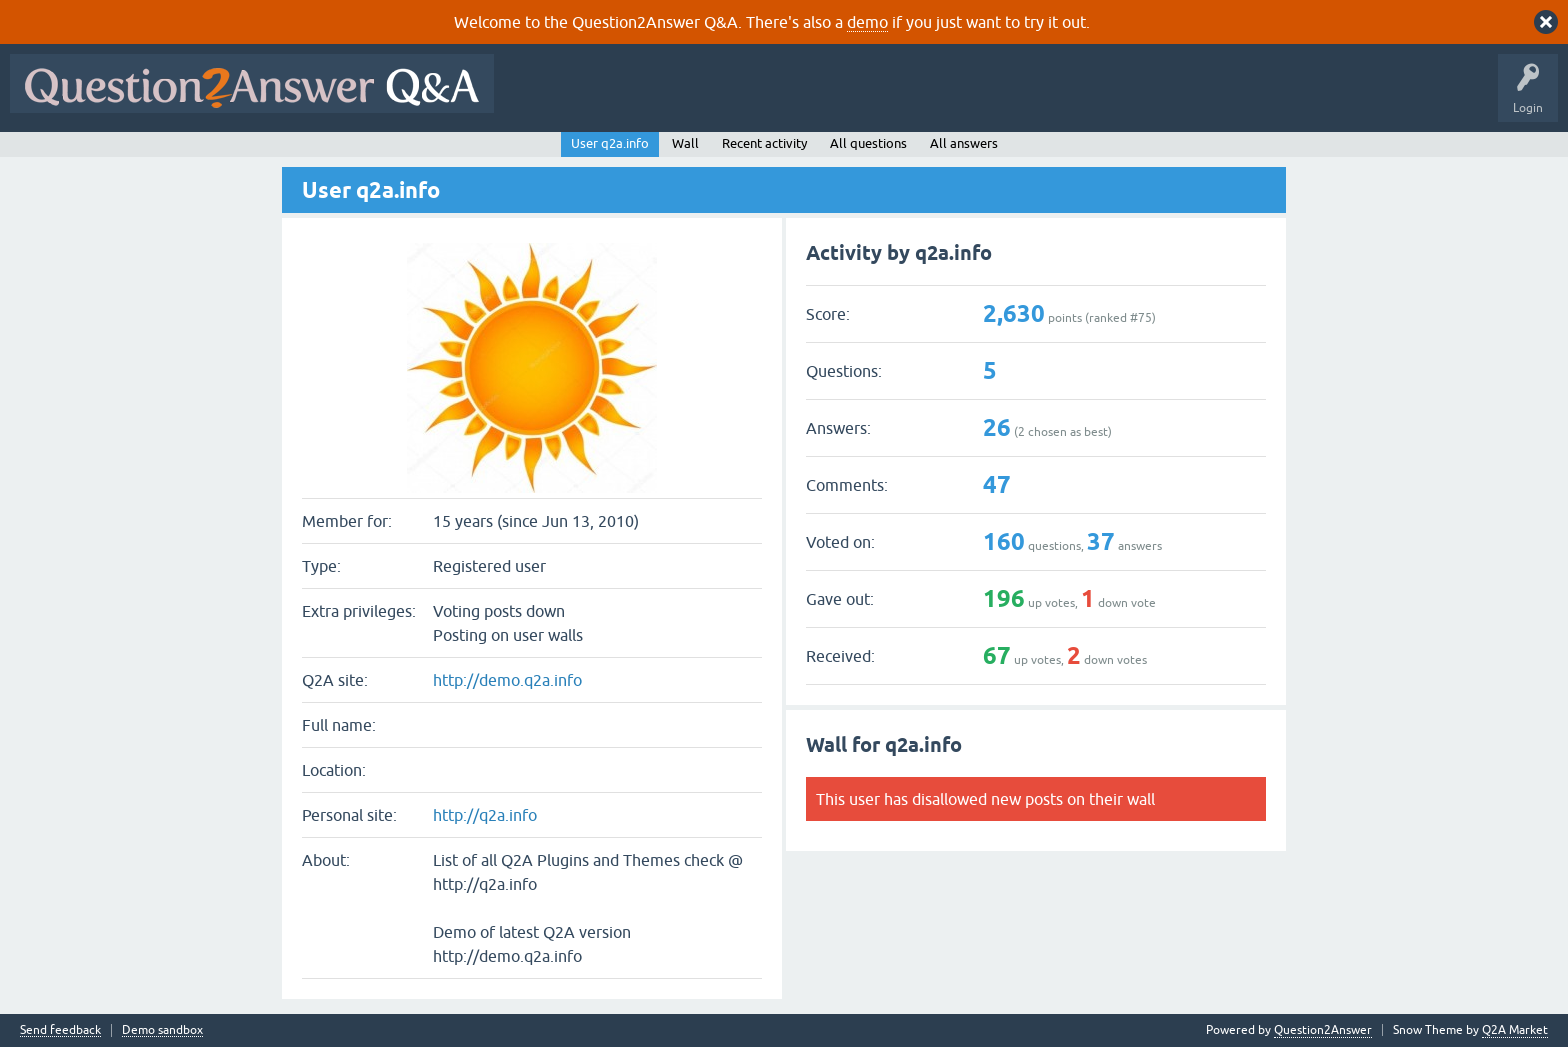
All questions (868, 143)
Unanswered (764, 98)
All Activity (539, 98)
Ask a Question (987, 98)
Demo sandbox (162, 1030)
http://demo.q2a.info (507, 680)
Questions (618, 98)
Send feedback (60, 1030)
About (1120, 98)
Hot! (688, 98)
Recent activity (764, 143)
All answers (964, 143)
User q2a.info (610, 143)
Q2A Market (1515, 1030)
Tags (841, 98)
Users (903, 98)
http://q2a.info (485, 815)
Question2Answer (1323, 1030)
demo (867, 22)
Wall (685, 143)
